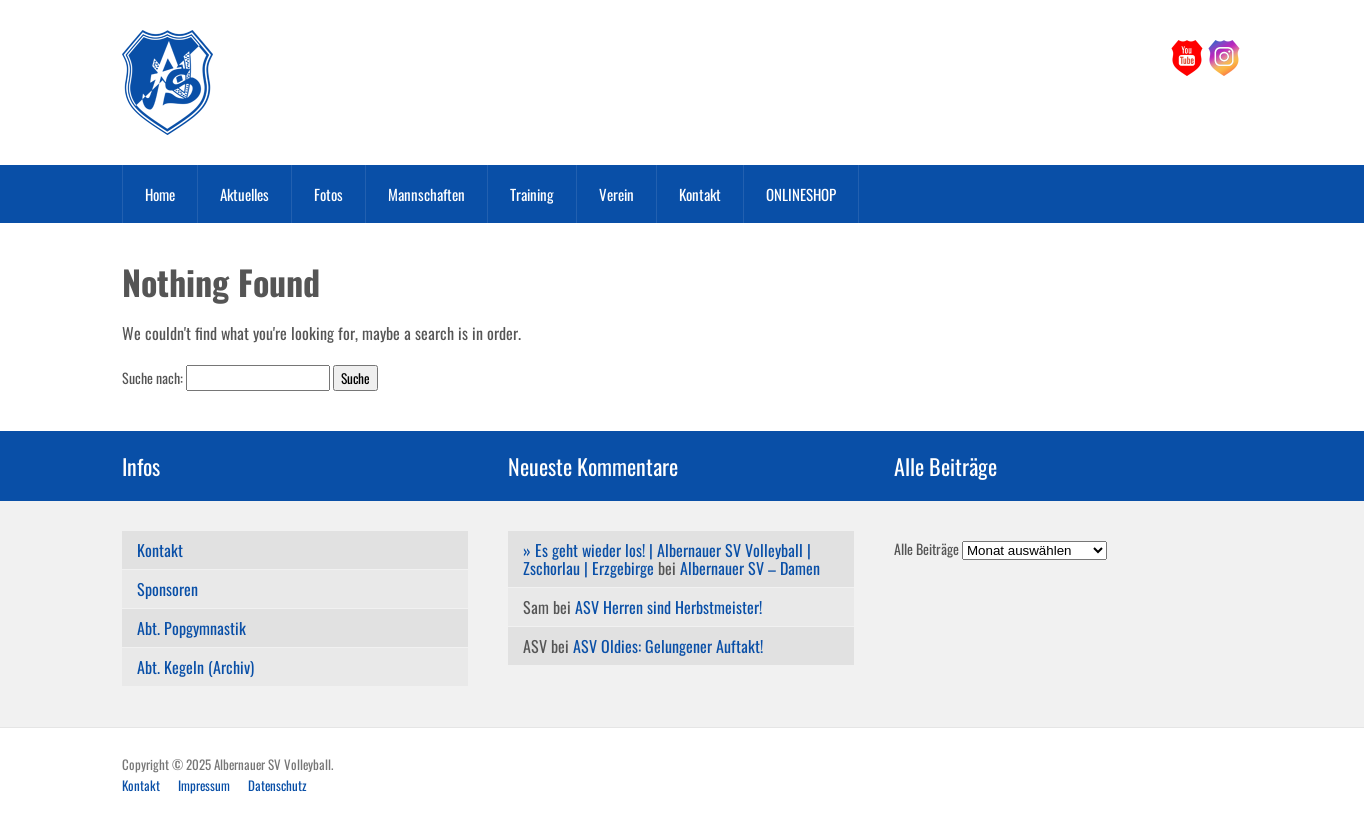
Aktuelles (244, 194)
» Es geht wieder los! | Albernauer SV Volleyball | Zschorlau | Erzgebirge (667, 559)
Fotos (328, 194)
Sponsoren (167, 589)
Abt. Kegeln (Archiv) (195, 667)
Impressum (204, 785)
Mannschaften (426, 194)
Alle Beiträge (926, 548)
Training (532, 194)
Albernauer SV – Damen (750, 568)
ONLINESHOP (801, 194)
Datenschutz (277, 785)
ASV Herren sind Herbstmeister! (668, 607)
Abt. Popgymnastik (191, 628)
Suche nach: (152, 377)
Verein (616, 194)
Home (160, 194)
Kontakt (700, 194)
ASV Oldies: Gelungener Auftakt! (668, 646)
